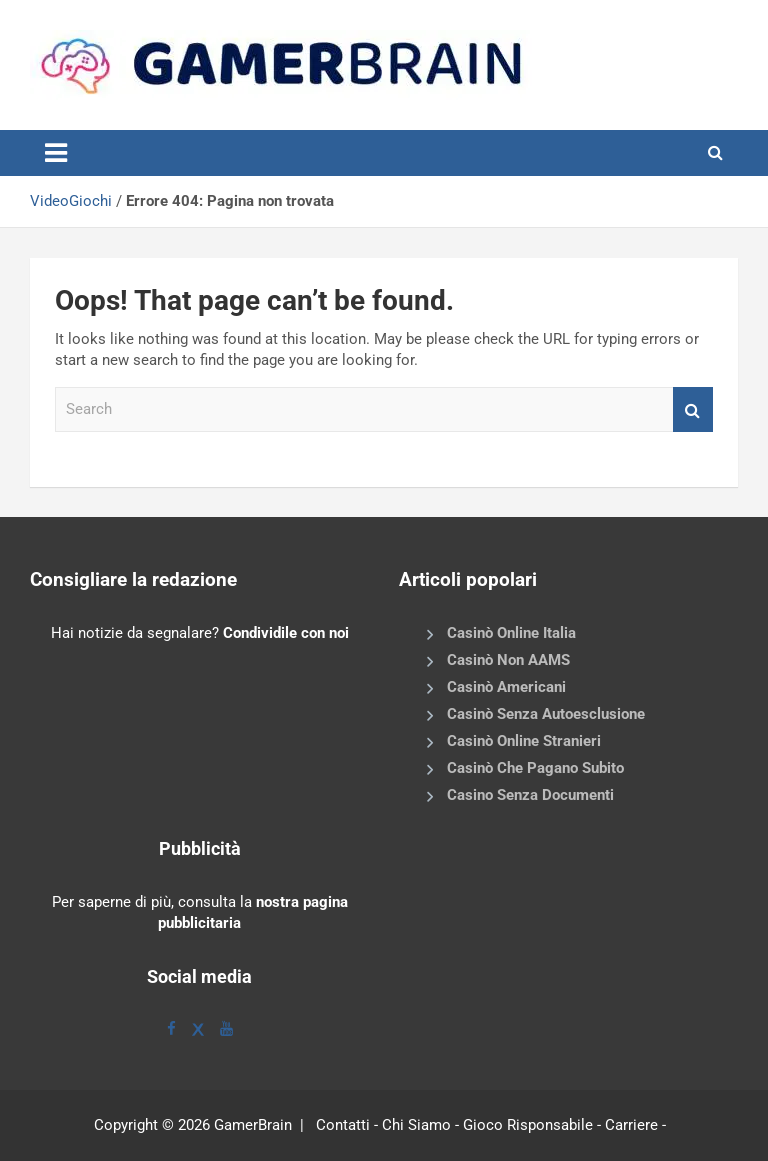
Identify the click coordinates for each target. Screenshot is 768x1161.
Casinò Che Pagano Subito (535, 768)
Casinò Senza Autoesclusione (546, 714)
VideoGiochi (71, 201)
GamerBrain (253, 1125)
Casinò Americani (506, 687)
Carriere (631, 1125)
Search (693, 409)
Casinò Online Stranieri (524, 741)
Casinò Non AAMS (508, 660)
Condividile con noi (286, 633)
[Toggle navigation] (56, 153)
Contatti (343, 1125)
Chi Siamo (416, 1125)
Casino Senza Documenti (530, 795)
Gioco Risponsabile (528, 1125)
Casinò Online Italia (511, 633)
